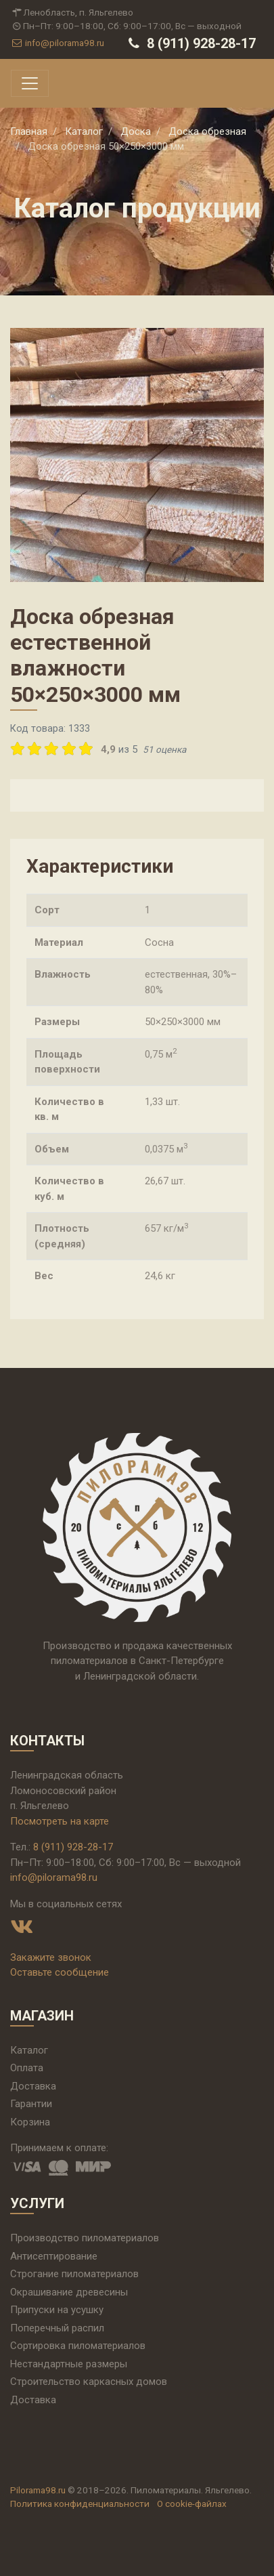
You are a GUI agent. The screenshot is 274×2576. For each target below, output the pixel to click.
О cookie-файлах (192, 2503)
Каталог (29, 2050)
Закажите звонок (50, 1957)
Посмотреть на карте (59, 1821)
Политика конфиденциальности (80, 2503)
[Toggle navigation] (30, 83)
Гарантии (31, 2104)
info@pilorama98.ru (57, 42)
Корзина (30, 2122)
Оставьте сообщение (59, 1972)
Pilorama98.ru (38, 2490)
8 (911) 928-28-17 (190, 43)
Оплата (26, 2068)
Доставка (33, 2086)
